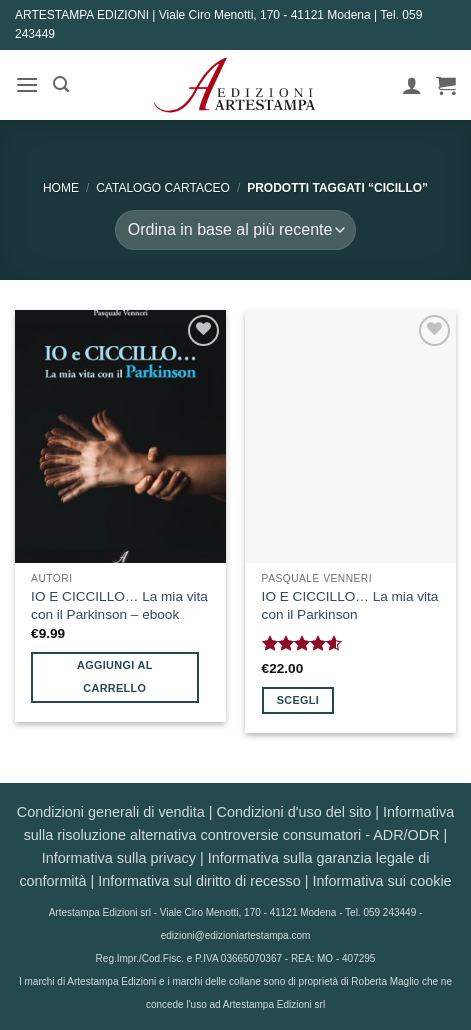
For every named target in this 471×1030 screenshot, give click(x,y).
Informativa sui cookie (381, 881)
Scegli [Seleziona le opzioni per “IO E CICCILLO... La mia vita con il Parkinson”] (298, 700)
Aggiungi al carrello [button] (115, 677)
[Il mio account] (412, 85)
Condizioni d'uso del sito (294, 812)
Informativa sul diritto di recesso (199, 881)
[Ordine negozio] (235, 230)
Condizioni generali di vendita (111, 812)
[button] (27, 84)
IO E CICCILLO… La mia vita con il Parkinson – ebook (119, 605)
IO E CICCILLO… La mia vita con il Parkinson (350, 605)
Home (61, 188)
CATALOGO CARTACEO (163, 188)
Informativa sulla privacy (119, 858)
